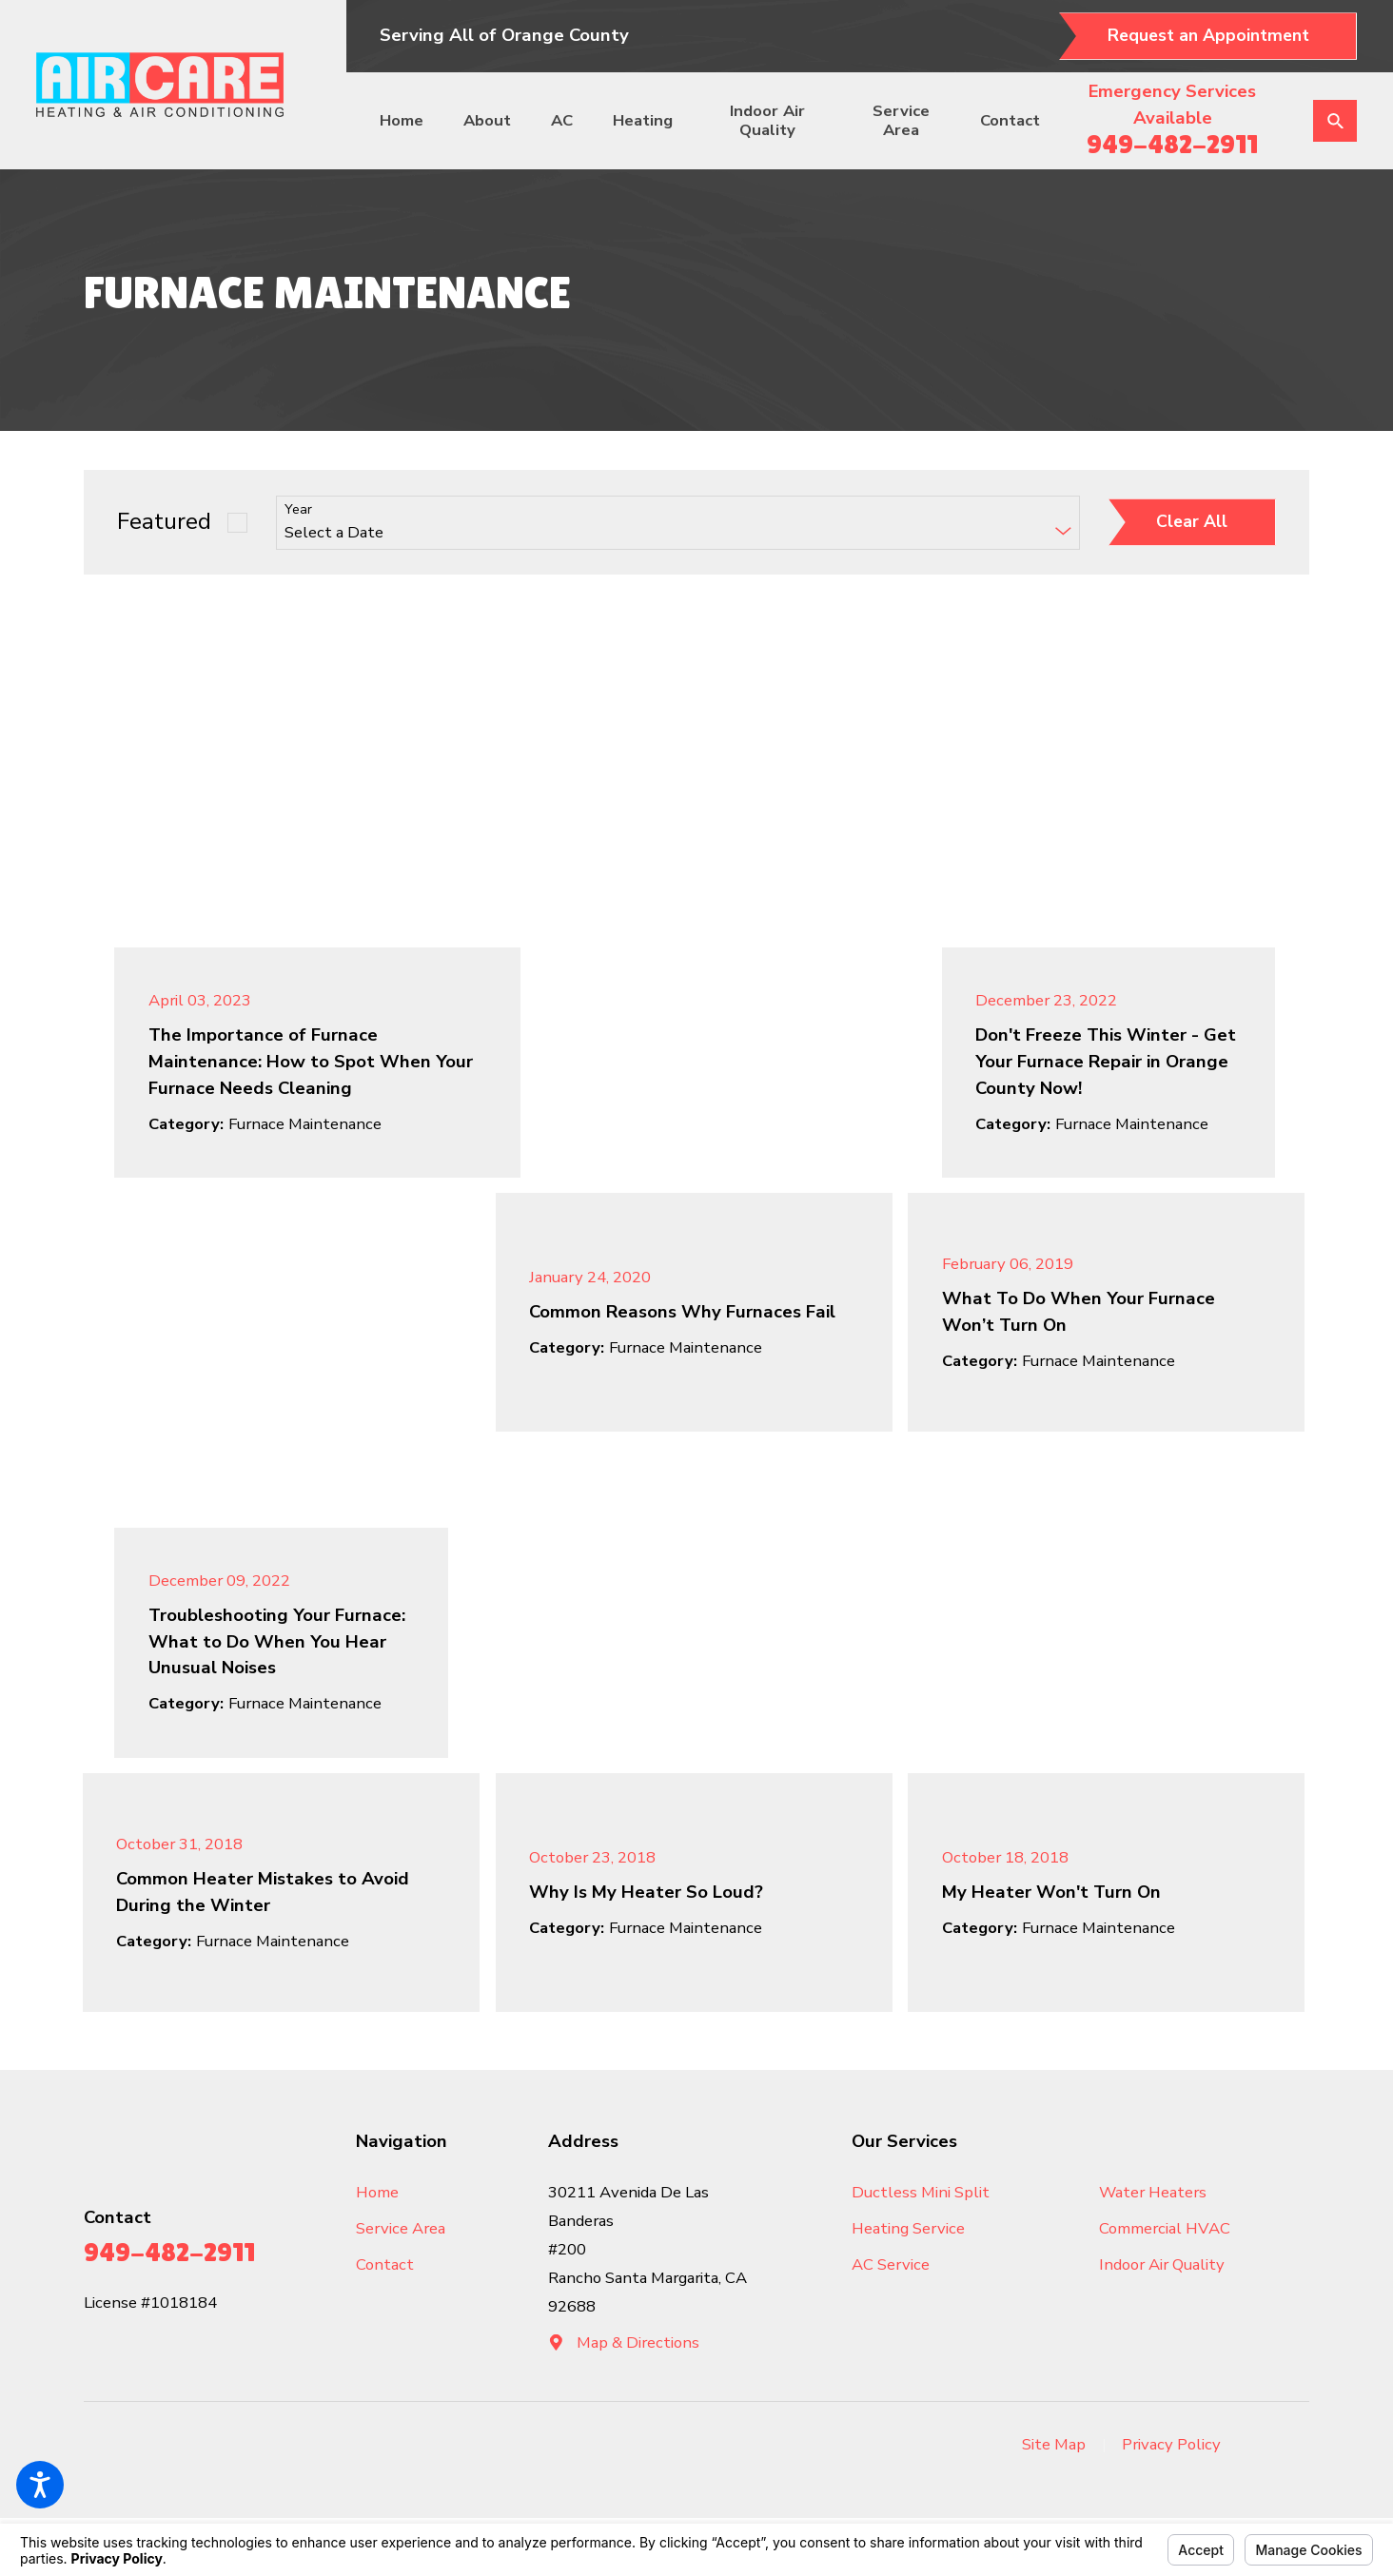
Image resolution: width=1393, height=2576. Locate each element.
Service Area (901, 120)
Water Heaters (1153, 2192)
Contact (1010, 120)
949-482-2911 (1172, 143)
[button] (40, 2484)
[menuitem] (410, 120)
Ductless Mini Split (921, 2192)
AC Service (891, 2264)
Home (401, 120)
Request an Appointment (1208, 35)
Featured (164, 521)
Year (298, 510)
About (487, 120)
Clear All (1191, 521)
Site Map (1054, 2444)
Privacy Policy (1171, 2444)
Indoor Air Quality (767, 120)
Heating (643, 120)
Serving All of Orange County (504, 35)
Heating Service (908, 2228)
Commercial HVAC (1164, 2228)
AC (562, 120)
